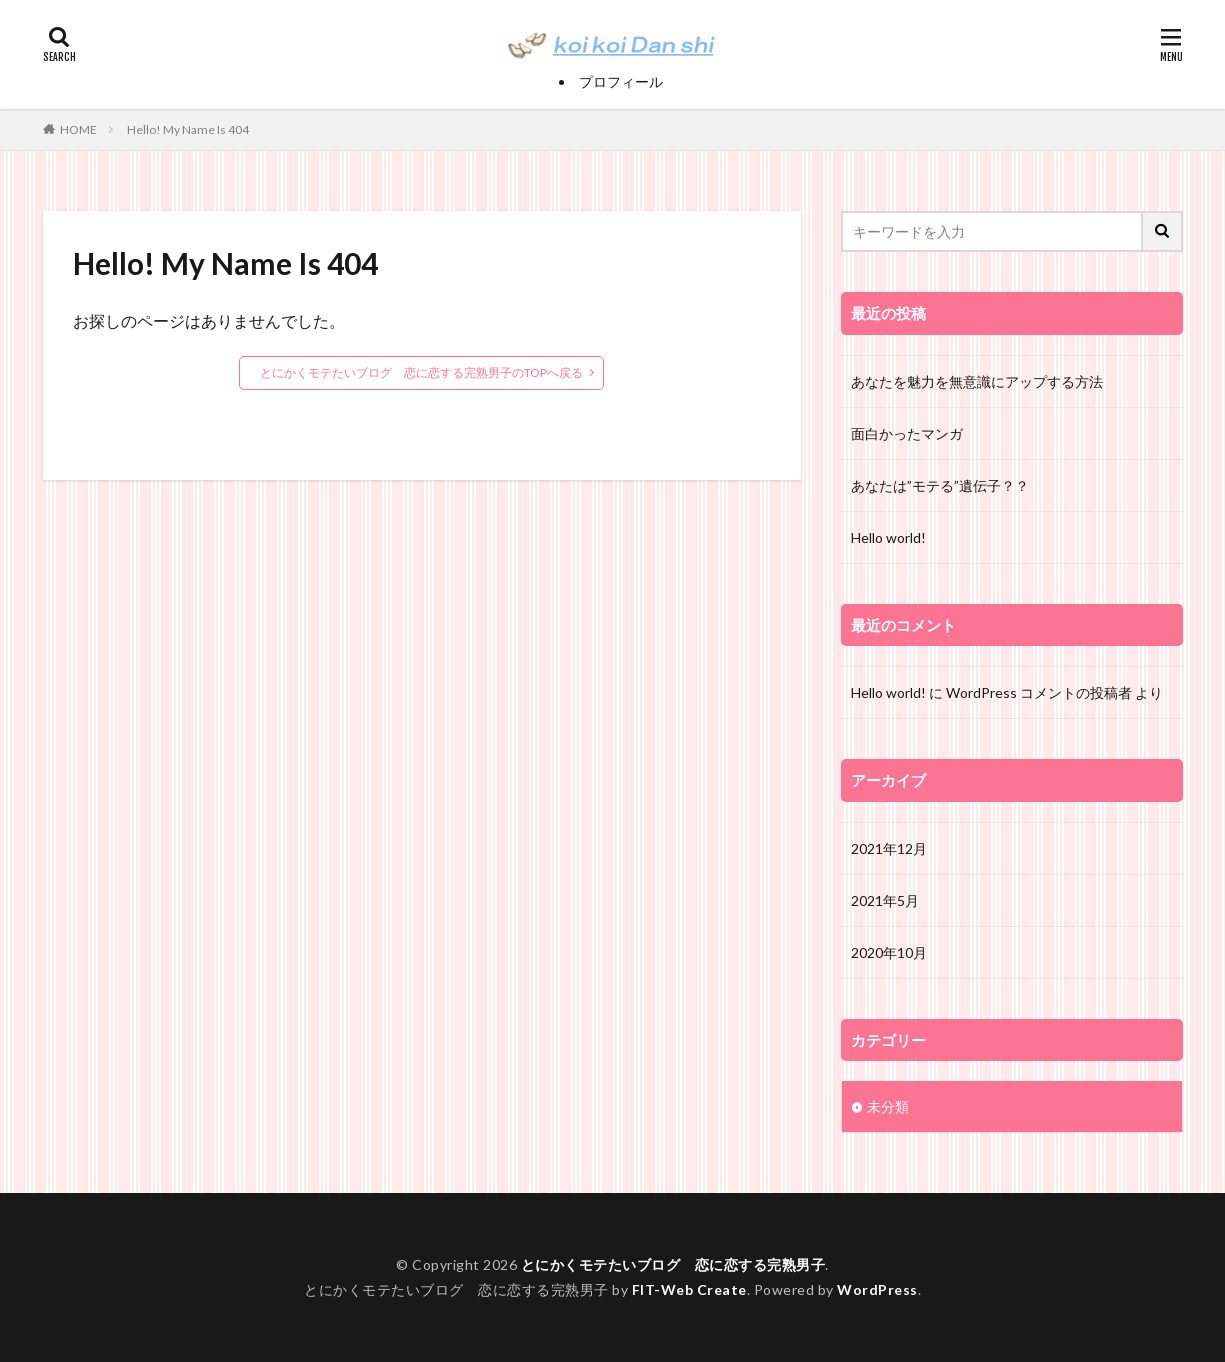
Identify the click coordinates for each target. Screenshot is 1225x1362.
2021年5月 (885, 900)
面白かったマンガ (907, 433)
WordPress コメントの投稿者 (1039, 692)
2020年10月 (889, 952)
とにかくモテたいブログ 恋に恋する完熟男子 (673, 1264)
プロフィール (621, 81)
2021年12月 (889, 848)
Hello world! (888, 537)
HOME (78, 129)
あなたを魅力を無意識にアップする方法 (977, 381)
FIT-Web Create (689, 1289)
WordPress (877, 1289)
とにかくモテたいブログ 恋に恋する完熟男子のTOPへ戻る (421, 372)
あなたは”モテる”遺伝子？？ (940, 485)
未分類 (888, 1106)
